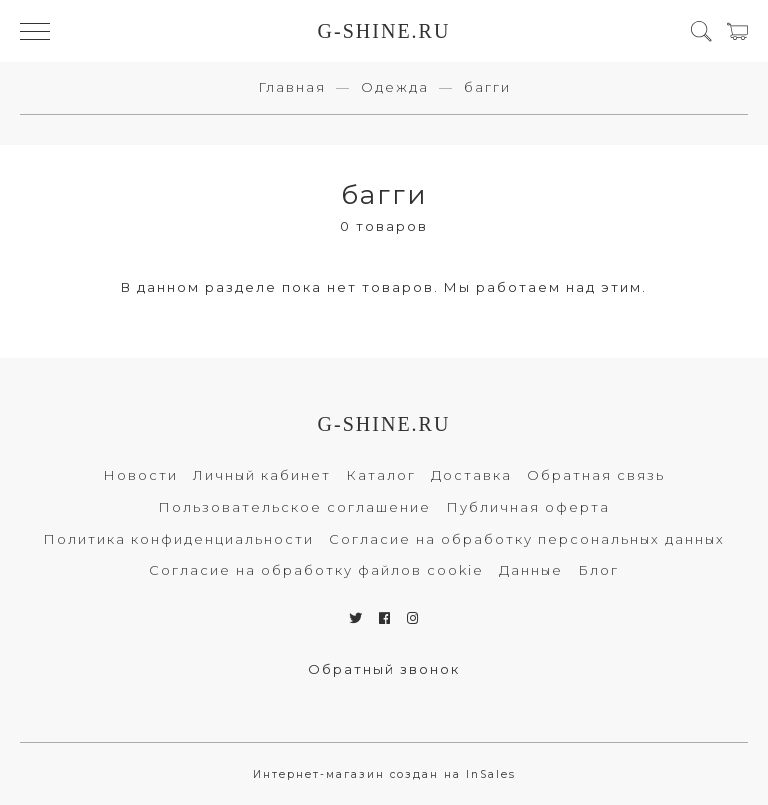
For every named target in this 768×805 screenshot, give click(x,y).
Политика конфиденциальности (178, 539)
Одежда (395, 87)
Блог (598, 570)
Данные (531, 570)
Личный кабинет (262, 475)
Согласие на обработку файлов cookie (316, 570)
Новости (140, 475)
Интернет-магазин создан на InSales (384, 774)
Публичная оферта (528, 507)
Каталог (381, 475)
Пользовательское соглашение (294, 507)
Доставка (471, 475)
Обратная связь (596, 475)
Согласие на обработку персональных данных (527, 539)
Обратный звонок (384, 669)
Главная (292, 87)
